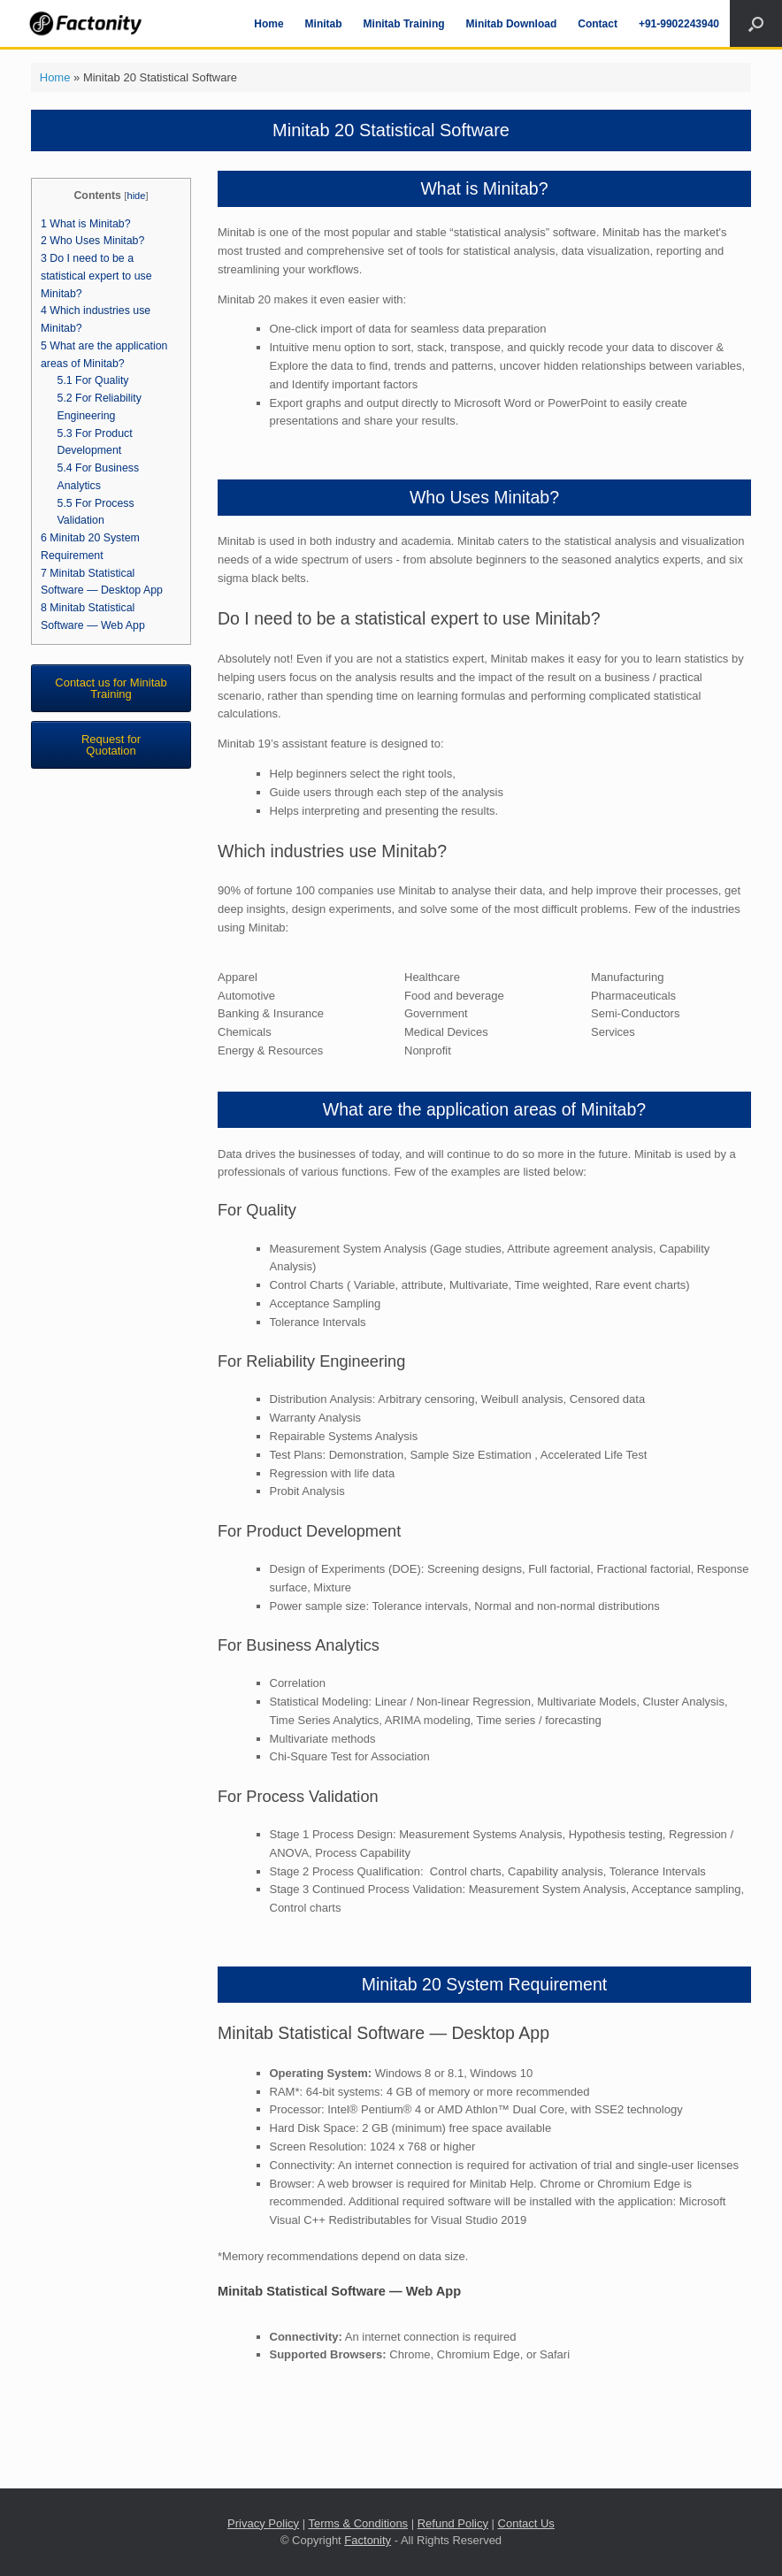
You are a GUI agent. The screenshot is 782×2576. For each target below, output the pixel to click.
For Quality (93, 380)
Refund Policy (453, 2523)
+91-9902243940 (679, 24)
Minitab (323, 24)
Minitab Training (404, 24)
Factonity (367, 2540)
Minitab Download (511, 24)
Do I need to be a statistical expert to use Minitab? (96, 276)
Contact (597, 24)
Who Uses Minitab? (92, 240)
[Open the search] (756, 23)
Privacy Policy (263, 2523)
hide (135, 195)
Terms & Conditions (358, 2523)
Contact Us (526, 2523)
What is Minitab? (86, 224)
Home (268, 24)
